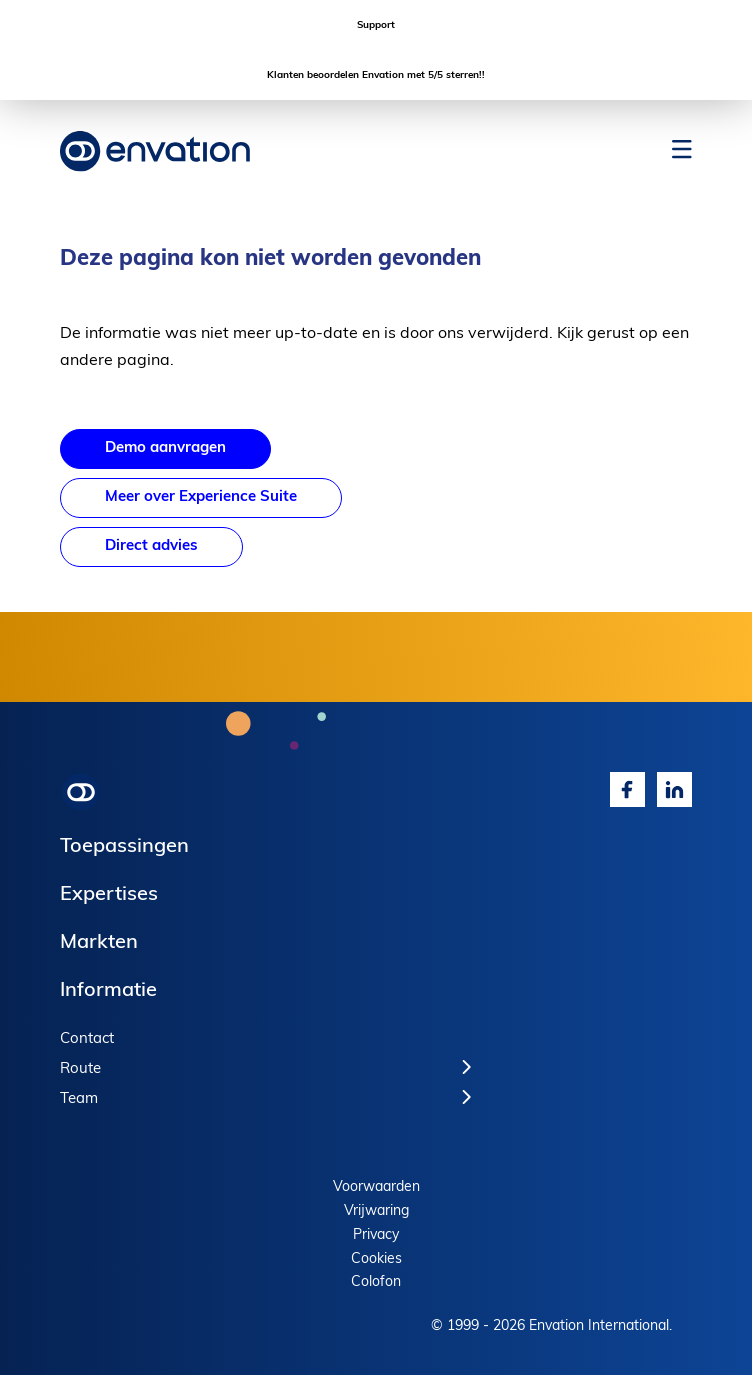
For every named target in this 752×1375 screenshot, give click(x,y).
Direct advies (151, 546)
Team (79, 1099)
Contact (87, 1039)
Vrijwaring (376, 1211)
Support (376, 25)
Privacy (376, 1235)
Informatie (108, 991)
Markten (99, 943)
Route (80, 1069)
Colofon (376, 1282)
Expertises (109, 895)
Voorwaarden (376, 1187)
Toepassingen (124, 847)
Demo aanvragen (165, 448)
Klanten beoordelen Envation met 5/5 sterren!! (376, 75)
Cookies (376, 1259)
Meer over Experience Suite (201, 497)
